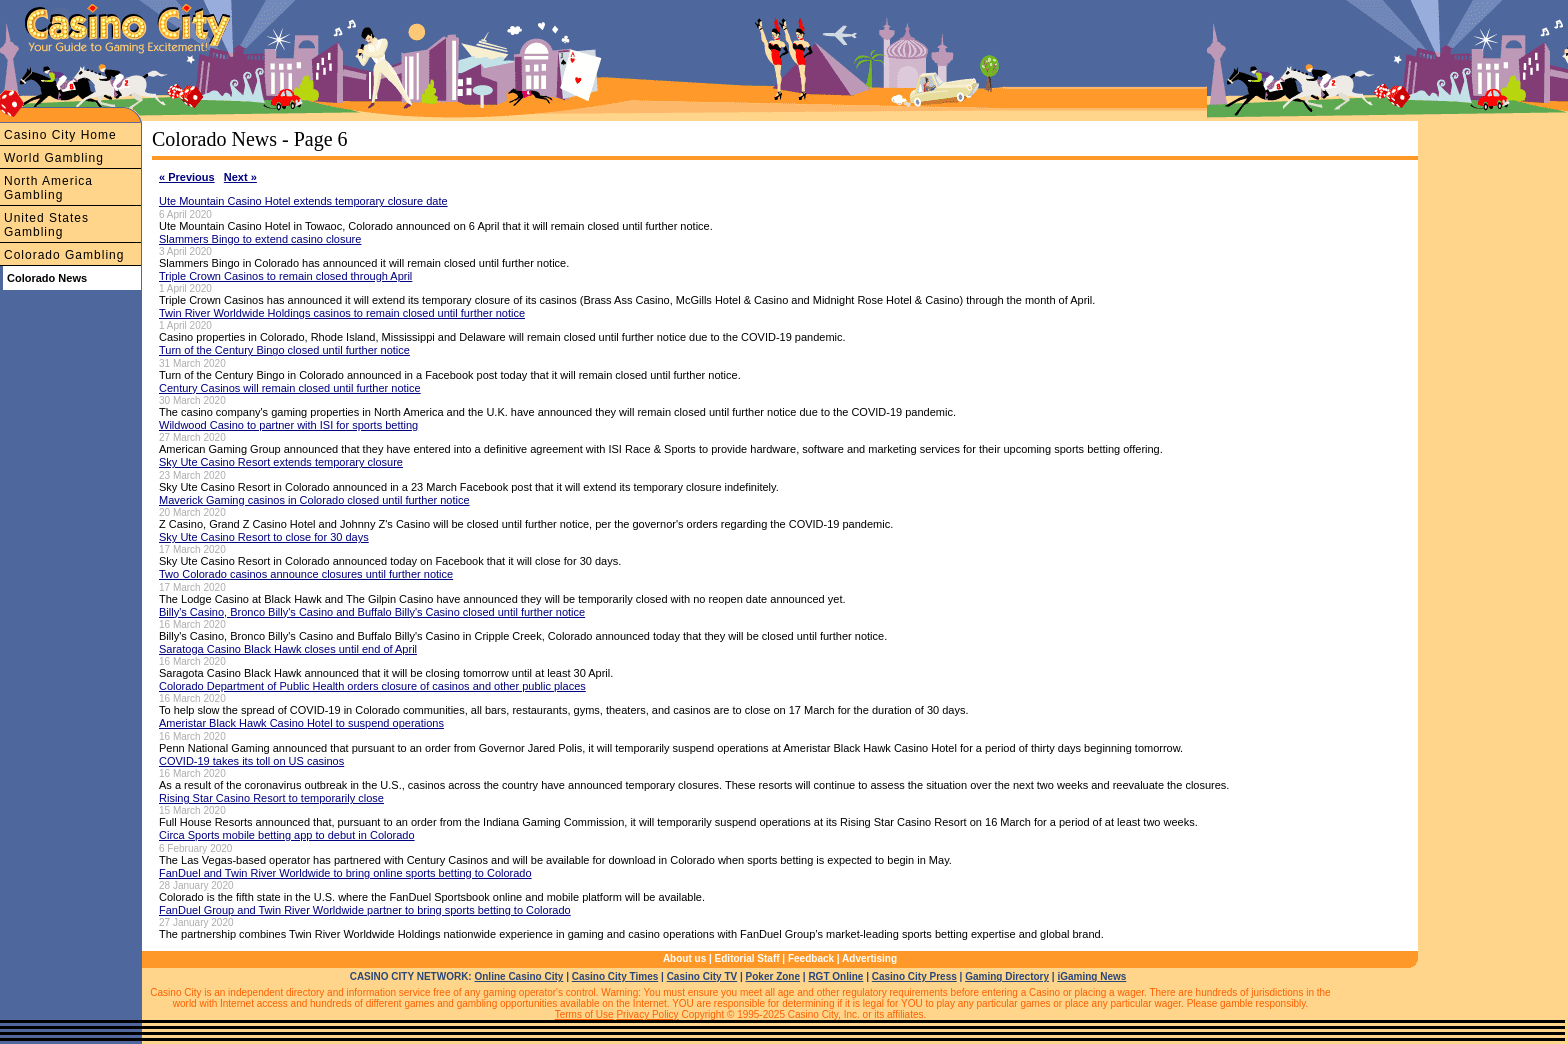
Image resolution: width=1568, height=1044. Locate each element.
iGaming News (1091, 976)
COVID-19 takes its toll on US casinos (251, 761)
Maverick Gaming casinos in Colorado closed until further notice (314, 500)
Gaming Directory (1007, 976)
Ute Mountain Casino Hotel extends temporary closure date (303, 201)
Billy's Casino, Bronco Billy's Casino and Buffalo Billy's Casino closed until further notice (372, 612)
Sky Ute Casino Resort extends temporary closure (281, 462)
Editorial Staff (747, 958)
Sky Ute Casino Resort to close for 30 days (264, 537)
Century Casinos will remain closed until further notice (290, 388)
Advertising (869, 958)
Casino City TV (702, 976)
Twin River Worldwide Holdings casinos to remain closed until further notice (342, 313)
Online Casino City (518, 976)
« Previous (187, 177)
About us (684, 958)
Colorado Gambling (64, 255)
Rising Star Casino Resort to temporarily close (271, 798)
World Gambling (54, 158)
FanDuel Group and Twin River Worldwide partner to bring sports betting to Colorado (365, 910)
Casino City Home (60, 135)
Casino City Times (615, 976)
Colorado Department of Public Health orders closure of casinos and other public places (372, 686)
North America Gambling (48, 188)
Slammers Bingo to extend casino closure (260, 239)
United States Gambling (46, 225)
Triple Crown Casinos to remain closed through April (285, 276)
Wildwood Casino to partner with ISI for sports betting (288, 425)
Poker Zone (773, 976)
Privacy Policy (647, 1014)
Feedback (811, 958)
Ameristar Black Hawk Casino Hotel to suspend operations (301, 723)
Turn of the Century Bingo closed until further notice (284, 350)
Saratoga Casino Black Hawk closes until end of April (288, 649)
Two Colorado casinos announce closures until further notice (306, 574)
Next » (240, 177)
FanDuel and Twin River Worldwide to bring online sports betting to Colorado (345, 873)
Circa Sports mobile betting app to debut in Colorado (287, 835)
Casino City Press (914, 976)
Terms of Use (584, 1014)
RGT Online (835, 976)
